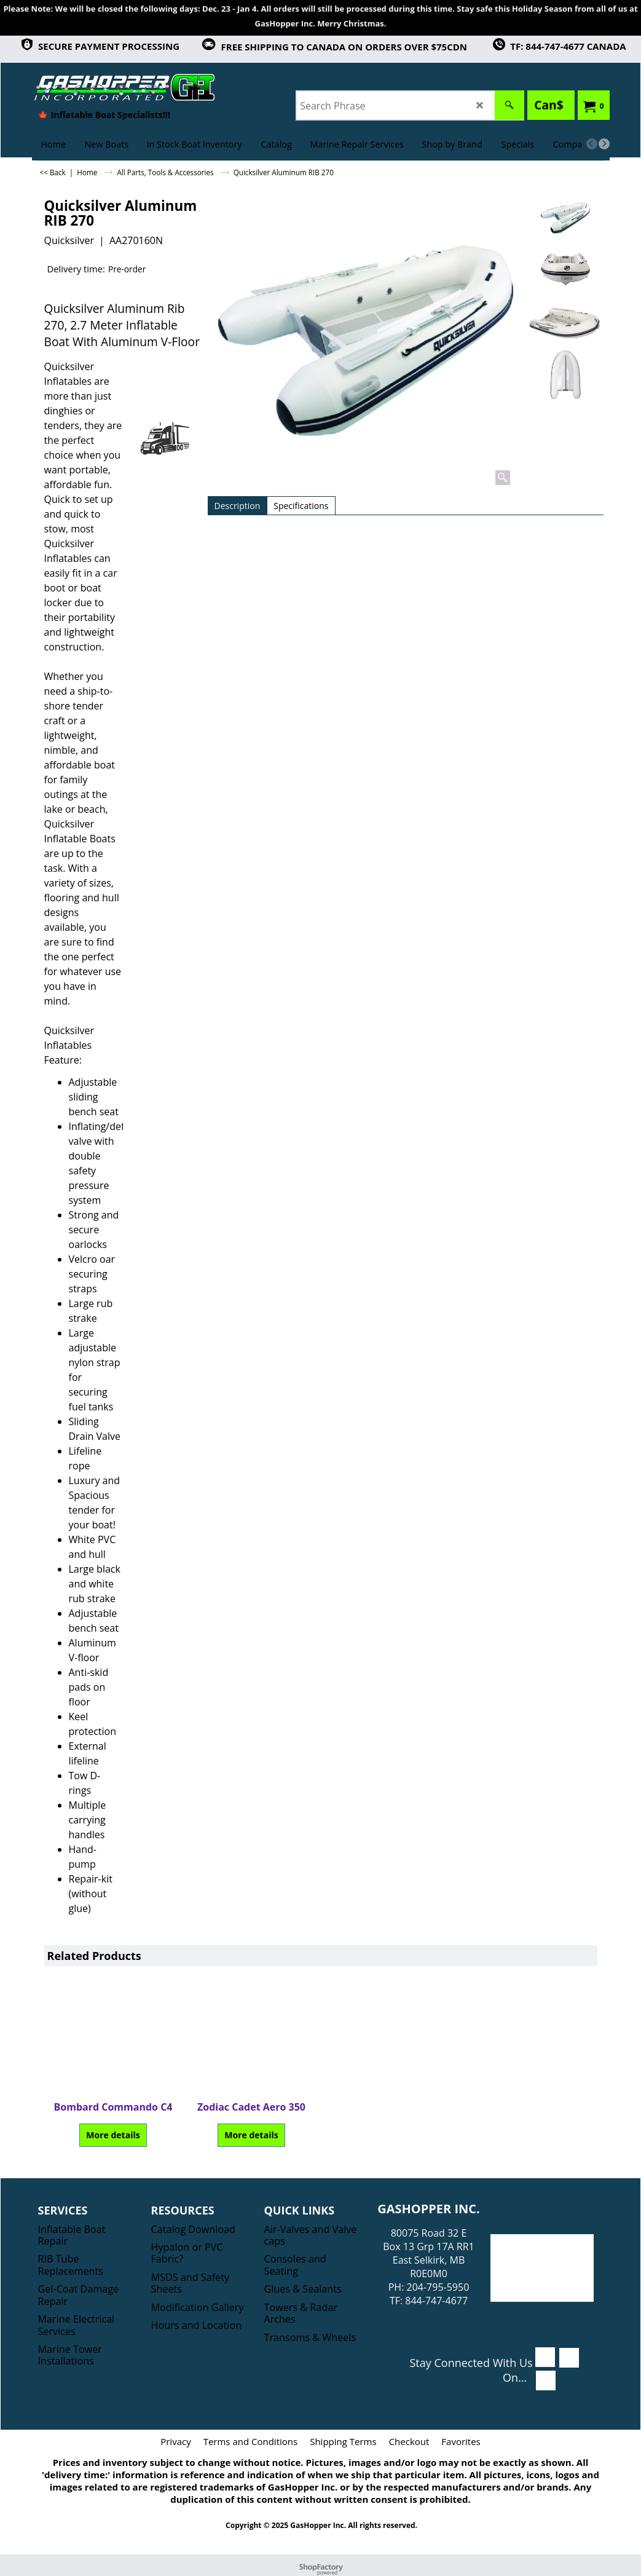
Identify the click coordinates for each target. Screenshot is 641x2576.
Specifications (300, 506)
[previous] (591, 143)
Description (237, 506)
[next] (604, 143)
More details (113, 2135)
